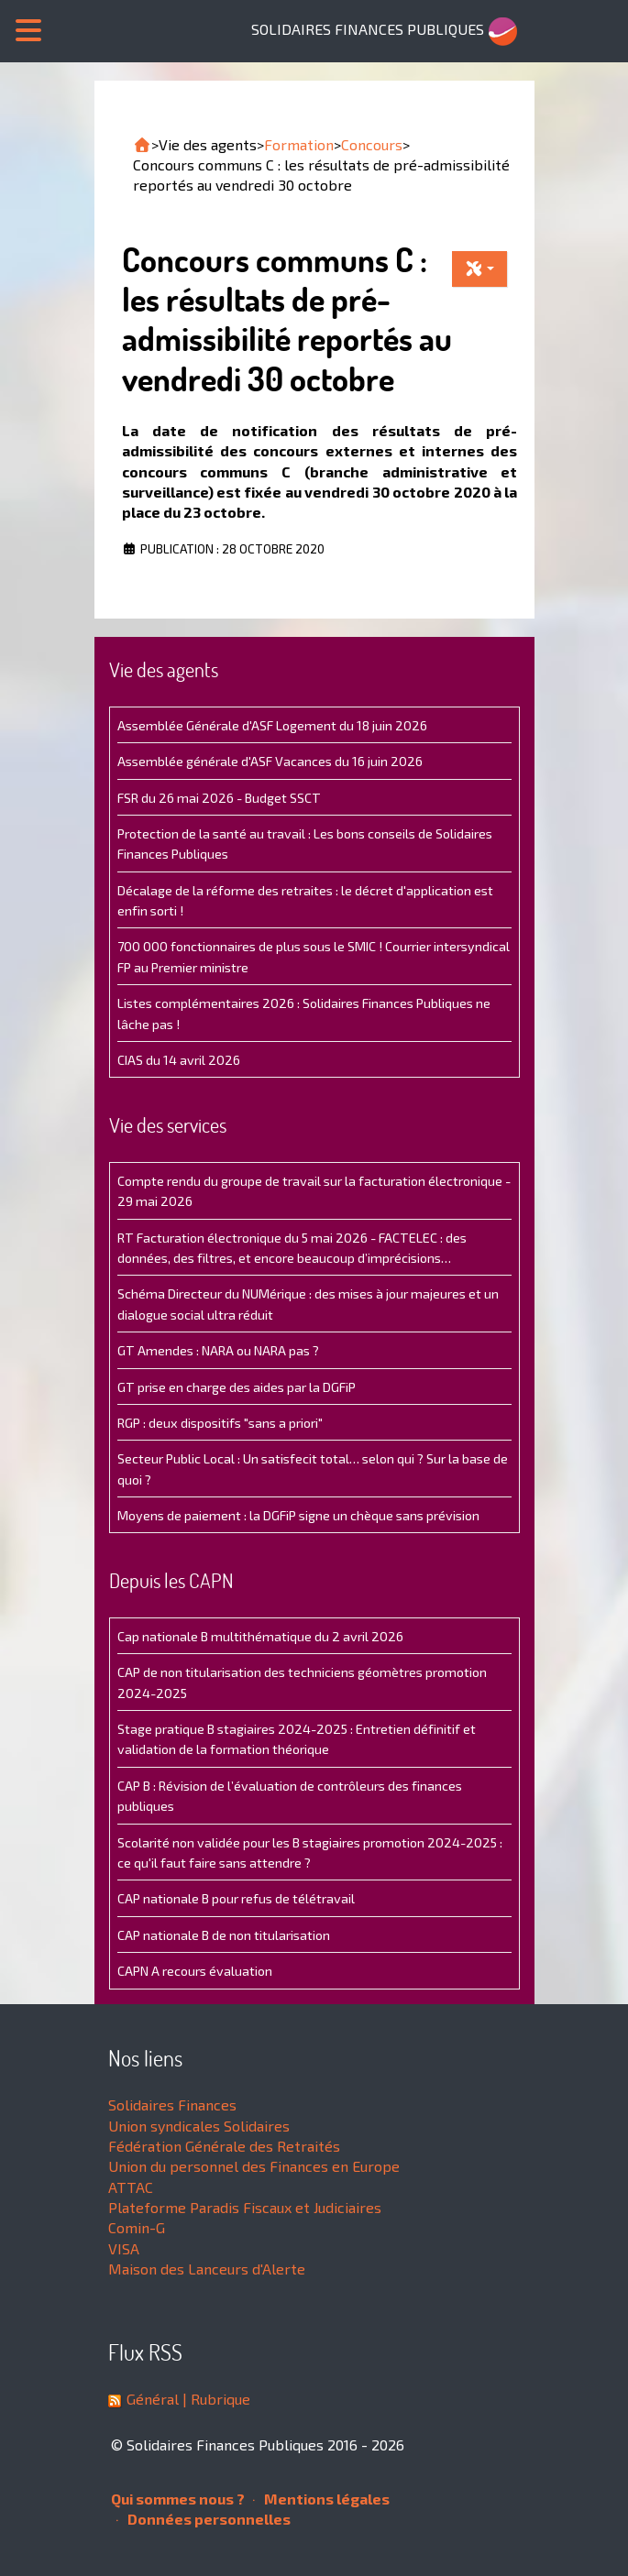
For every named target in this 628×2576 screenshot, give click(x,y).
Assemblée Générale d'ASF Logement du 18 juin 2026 (272, 725)
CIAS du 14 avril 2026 (178, 1060)
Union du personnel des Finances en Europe (254, 2166)
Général (153, 2398)
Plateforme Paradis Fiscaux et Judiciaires (244, 2207)
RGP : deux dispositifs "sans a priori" (220, 1423)
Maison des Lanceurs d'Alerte (206, 2268)
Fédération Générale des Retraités (224, 2145)
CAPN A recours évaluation (194, 1971)
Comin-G (136, 2227)
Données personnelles (203, 2518)
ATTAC (130, 2187)
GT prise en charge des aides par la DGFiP (236, 1387)
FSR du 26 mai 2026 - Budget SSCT (219, 798)
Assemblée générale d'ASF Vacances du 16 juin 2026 (270, 761)
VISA (123, 2248)
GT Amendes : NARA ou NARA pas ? (218, 1350)
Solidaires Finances (172, 2104)
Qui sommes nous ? (178, 2498)
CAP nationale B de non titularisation (223, 1935)
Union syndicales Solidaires (199, 2125)
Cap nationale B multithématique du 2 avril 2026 (260, 1636)
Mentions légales (321, 2498)
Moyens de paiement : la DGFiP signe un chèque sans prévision (298, 1515)
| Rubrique (214, 2398)
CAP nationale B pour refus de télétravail (236, 1898)
